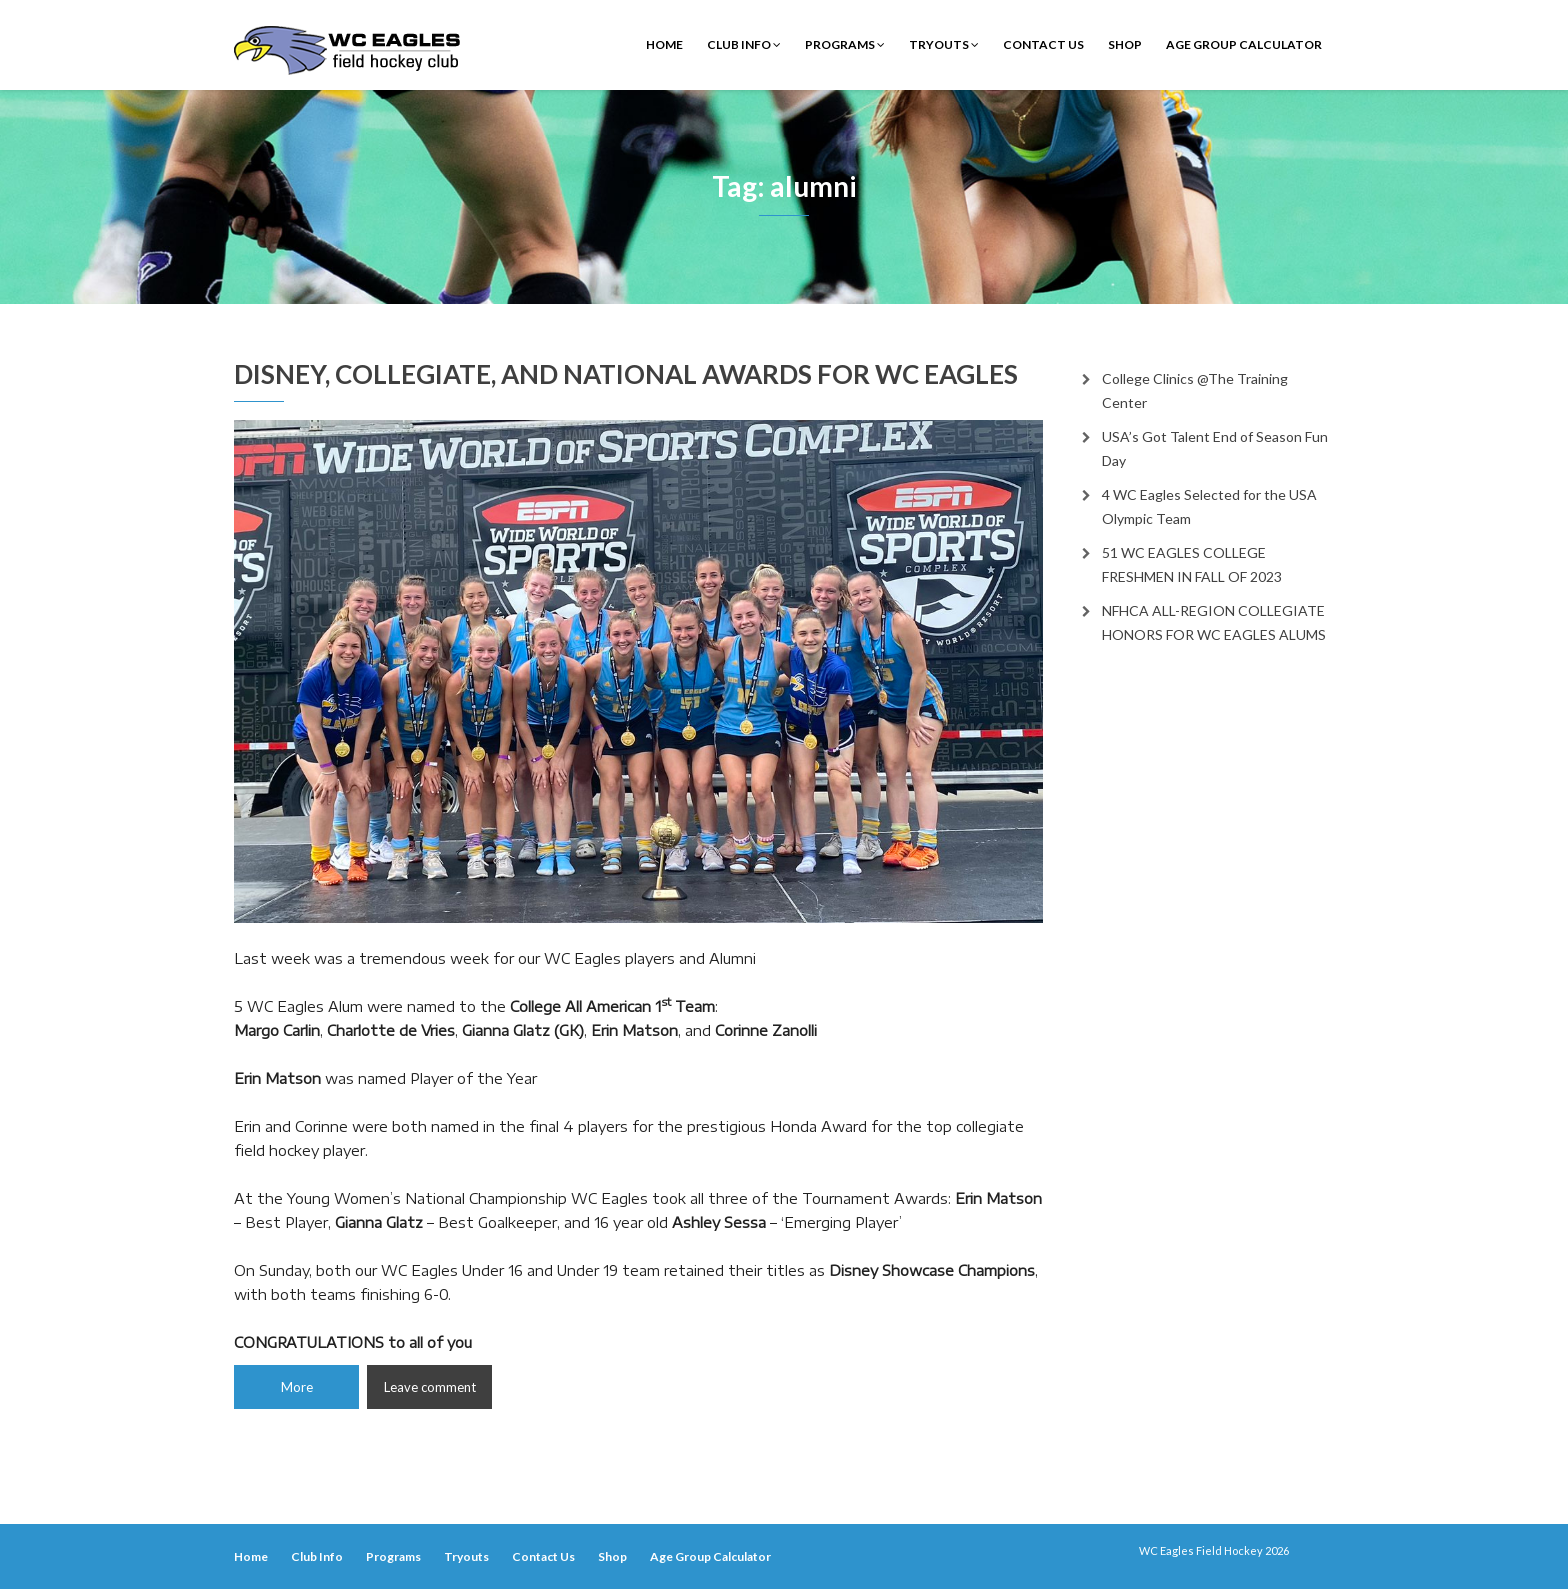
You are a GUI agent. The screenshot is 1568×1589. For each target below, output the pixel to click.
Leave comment (430, 1387)
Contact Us (1043, 44)
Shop (1125, 44)
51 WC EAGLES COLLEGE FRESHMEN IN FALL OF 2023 (1192, 564)
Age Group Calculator (1244, 44)
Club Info (744, 44)
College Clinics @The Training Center (1195, 390)
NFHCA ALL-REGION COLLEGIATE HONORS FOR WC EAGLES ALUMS (1214, 622)
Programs (845, 44)
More (297, 1387)
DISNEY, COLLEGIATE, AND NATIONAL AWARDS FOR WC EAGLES (626, 374)
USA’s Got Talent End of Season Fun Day (1215, 448)
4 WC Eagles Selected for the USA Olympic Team (1209, 506)
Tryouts (944, 44)
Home (664, 44)
